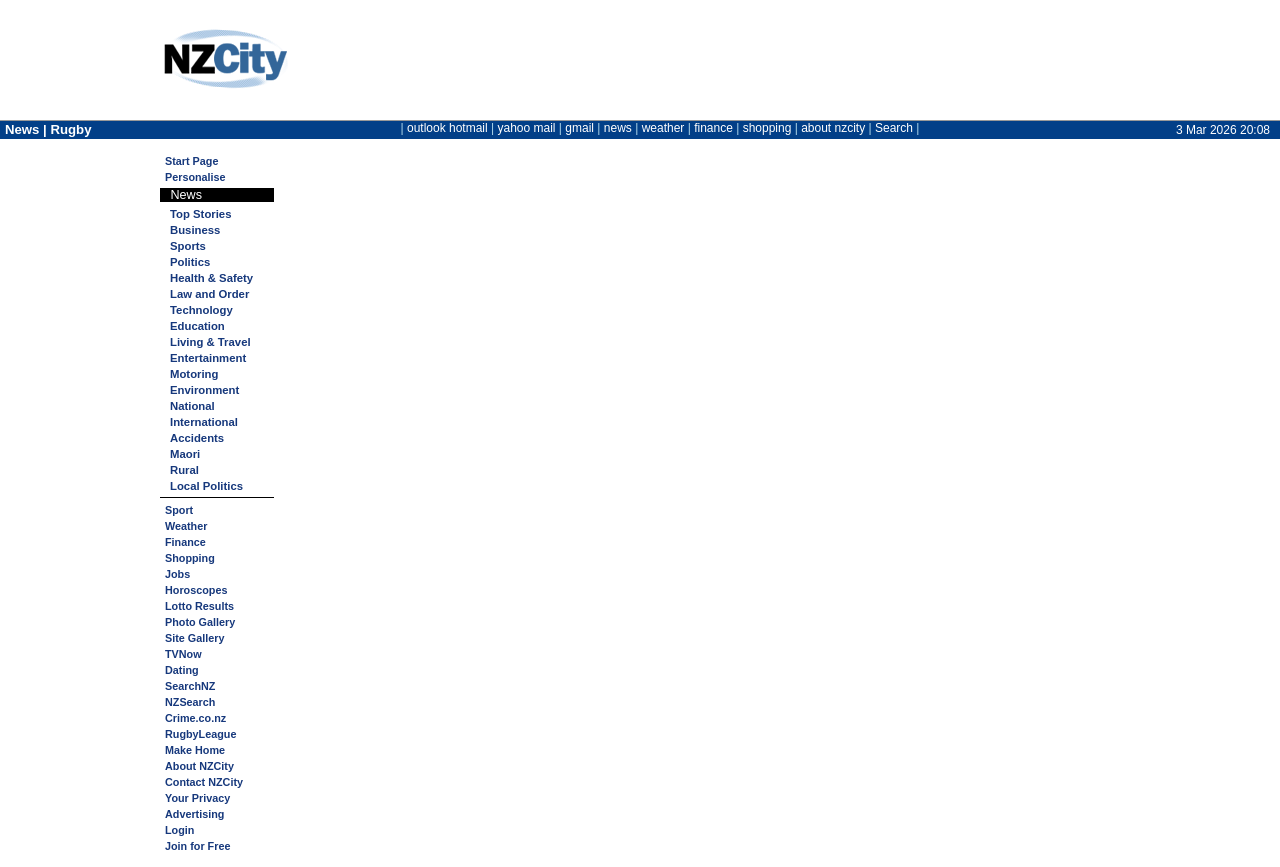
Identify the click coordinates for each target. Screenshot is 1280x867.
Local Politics (206, 486)
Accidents (197, 438)
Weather (186, 526)
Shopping (190, 558)
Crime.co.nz (195, 718)
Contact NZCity (204, 782)
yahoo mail (527, 128)
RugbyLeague (200, 734)
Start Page (191, 161)
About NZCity (199, 766)
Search (894, 128)
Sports (188, 246)
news (618, 128)
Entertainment (208, 358)
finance (713, 128)
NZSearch (190, 702)
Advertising (194, 814)
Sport (179, 510)
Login (179, 830)
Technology (201, 310)
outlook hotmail (447, 128)
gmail (579, 128)
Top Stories (200, 214)
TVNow (183, 654)
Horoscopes (196, 590)
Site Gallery (194, 638)
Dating (182, 670)
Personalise (195, 177)
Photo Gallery (200, 622)
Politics (190, 262)
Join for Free (197, 846)
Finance (185, 542)
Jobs (177, 574)
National (192, 406)
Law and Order (209, 294)
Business (195, 230)
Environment (204, 390)
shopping (767, 128)
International (204, 422)
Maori (185, 454)
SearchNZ (190, 686)
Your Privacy (197, 798)
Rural (184, 470)
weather (663, 128)
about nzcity (833, 128)
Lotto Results (199, 606)
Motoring (194, 374)
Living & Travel (210, 342)
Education (197, 326)
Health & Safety (211, 278)
